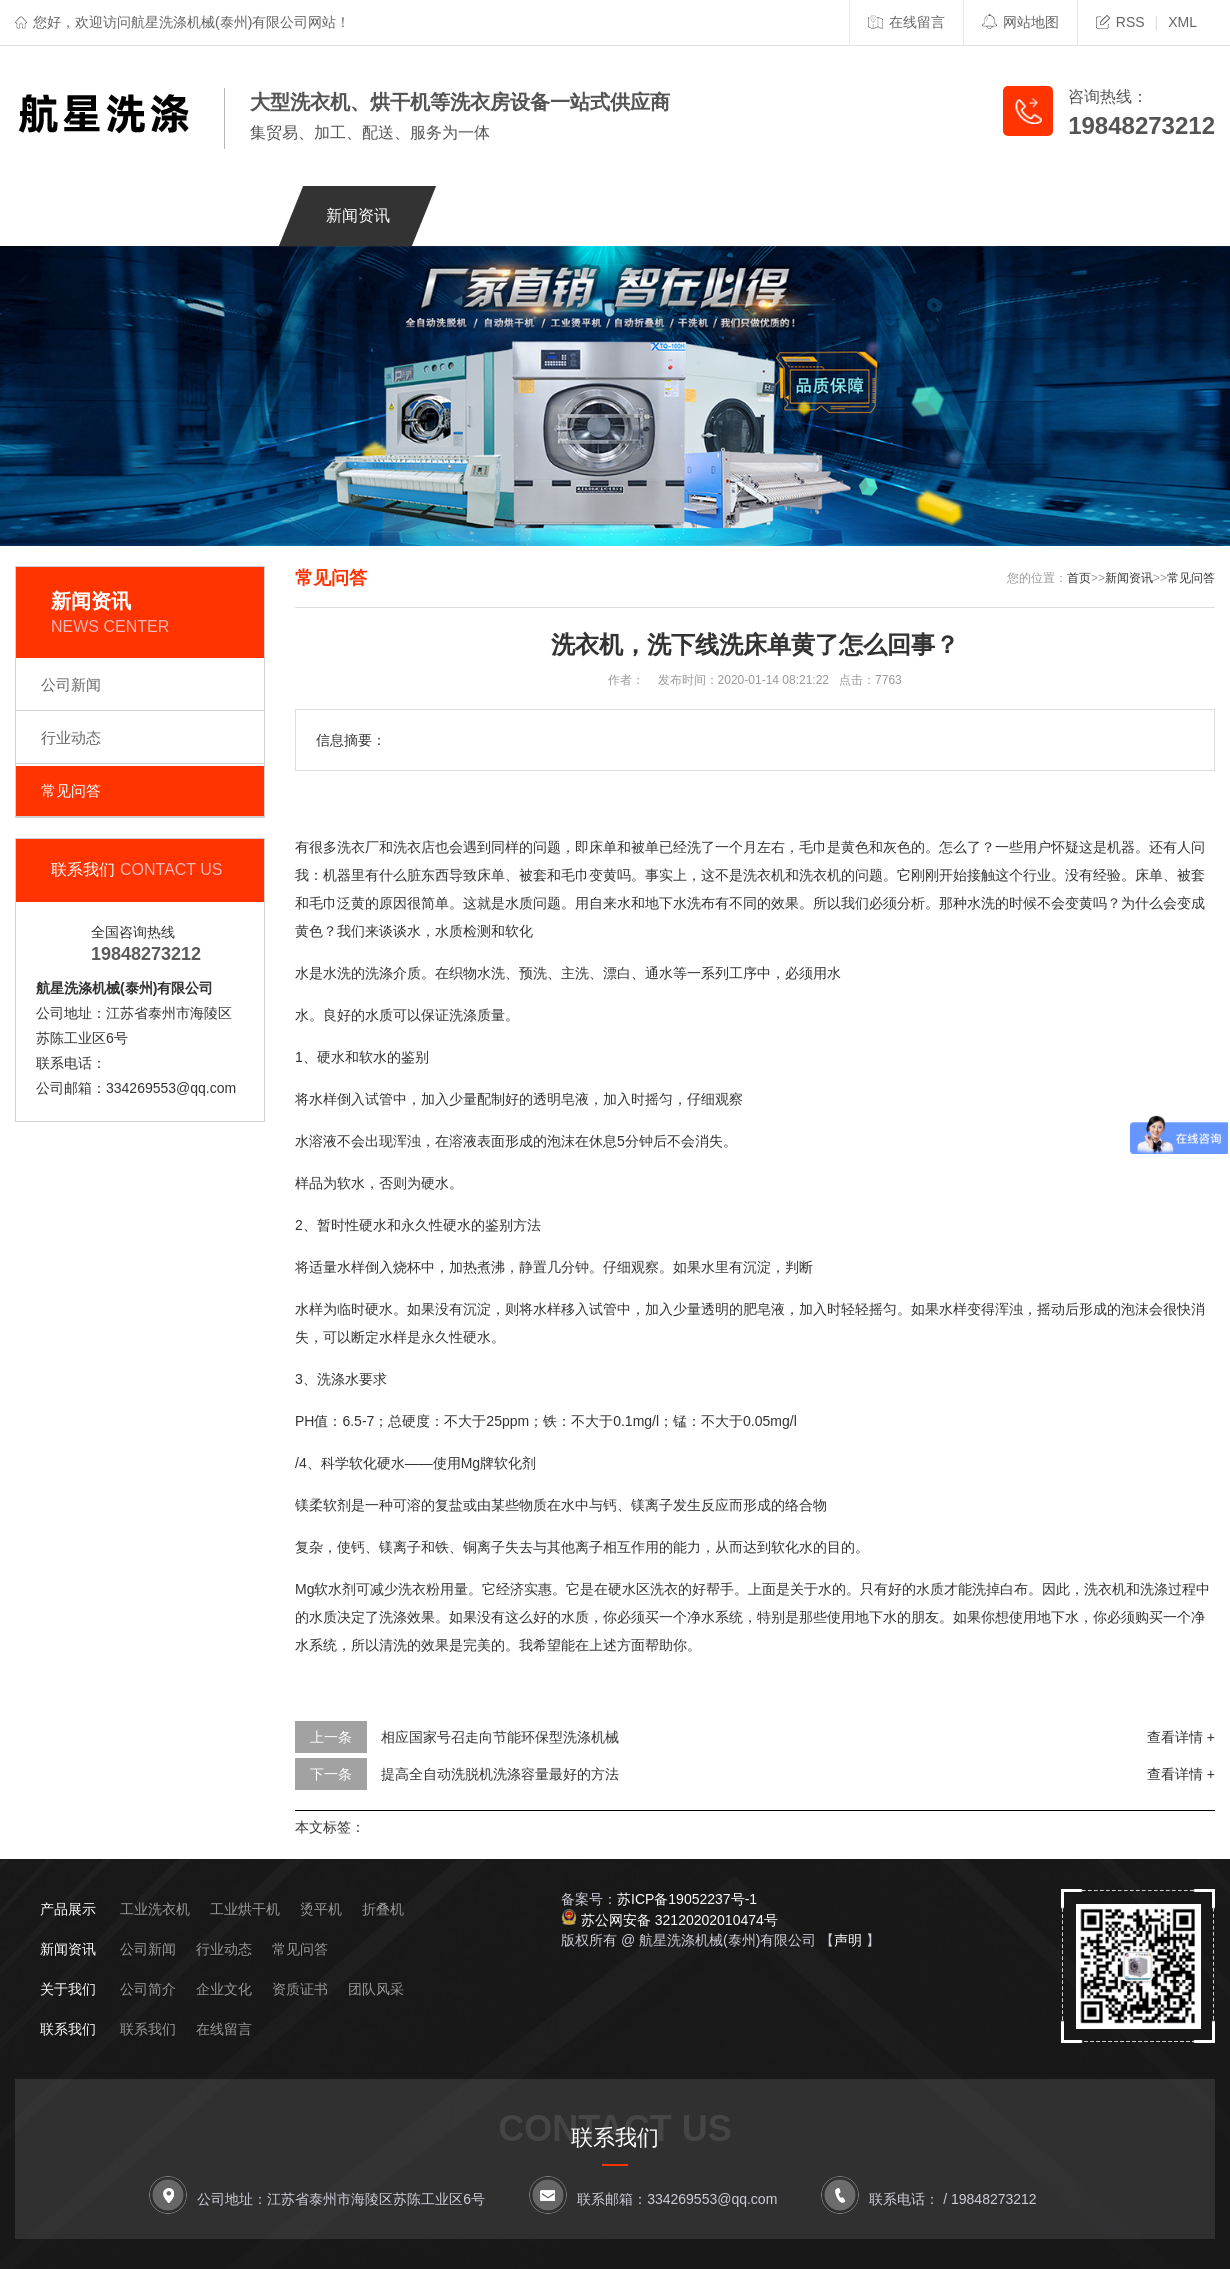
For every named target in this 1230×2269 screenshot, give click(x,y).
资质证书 (300, 1989)
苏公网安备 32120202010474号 (679, 1920)
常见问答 (71, 790)
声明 (848, 1940)
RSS (1120, 22)
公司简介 (148, 1989)
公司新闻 (71, 684)
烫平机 (321, 1909)
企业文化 (224, 1989)
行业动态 (71, 737)
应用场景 (757, 215)
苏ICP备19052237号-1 (687, 1899)
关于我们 (225, 215)
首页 (1079, 578)
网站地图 (1020, 22)
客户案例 (624, 215)
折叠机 (383, 1909)
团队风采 (376, 1989)
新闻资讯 (358, 215)
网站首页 (92, 215)
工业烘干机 (245, 1909)
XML (1182, 22)
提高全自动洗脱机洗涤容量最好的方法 (500, 1774)
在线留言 (906, 22)
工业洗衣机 (155, 1909)
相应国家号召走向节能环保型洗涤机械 (500, 1737)
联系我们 (890, 215)
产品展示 (491, 215)
